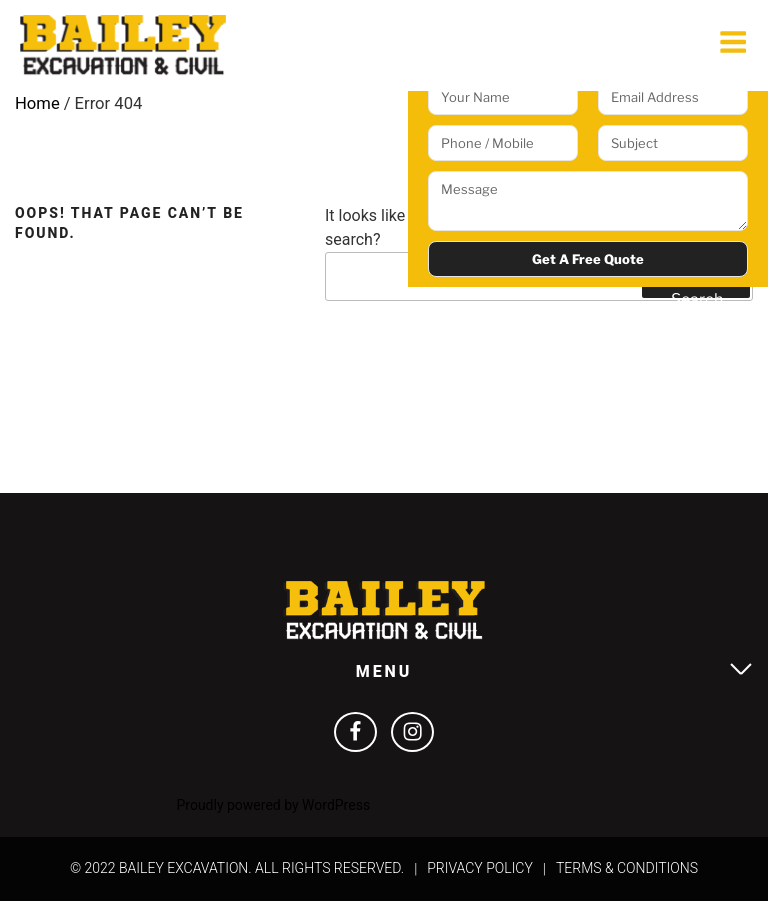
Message (588, 201)
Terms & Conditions (627, 879)
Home (38, 108)
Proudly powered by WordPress (273, 815)
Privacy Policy (480, 879)
